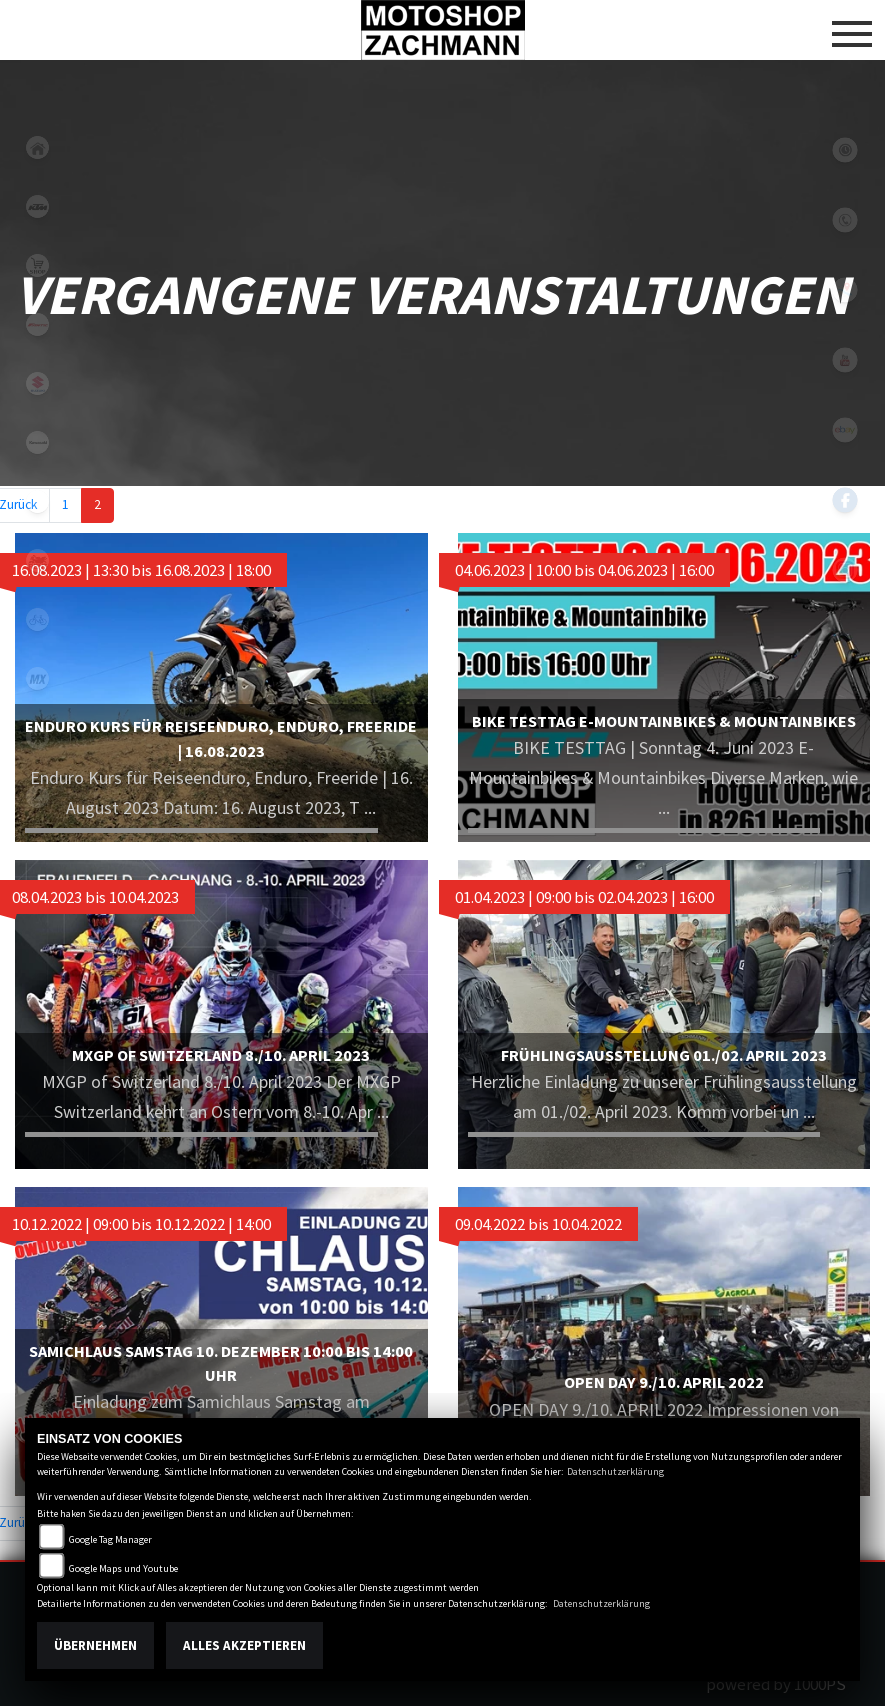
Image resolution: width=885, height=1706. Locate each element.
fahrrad (37, 619)
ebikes (37, 501)
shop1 (37, 265)
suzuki (37, 383)
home (37, 147)
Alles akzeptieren (244, 1645)
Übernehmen (95, 1645)
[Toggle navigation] (852, 26)
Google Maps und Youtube (123, 1568)
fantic (37, 324)
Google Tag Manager (110, 1539)
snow (37, 737)
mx (37, 678)
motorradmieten (37, 560)
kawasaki (37, 442)
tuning (37, 796)
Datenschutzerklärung (615, 1471)
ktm (37, 206)
